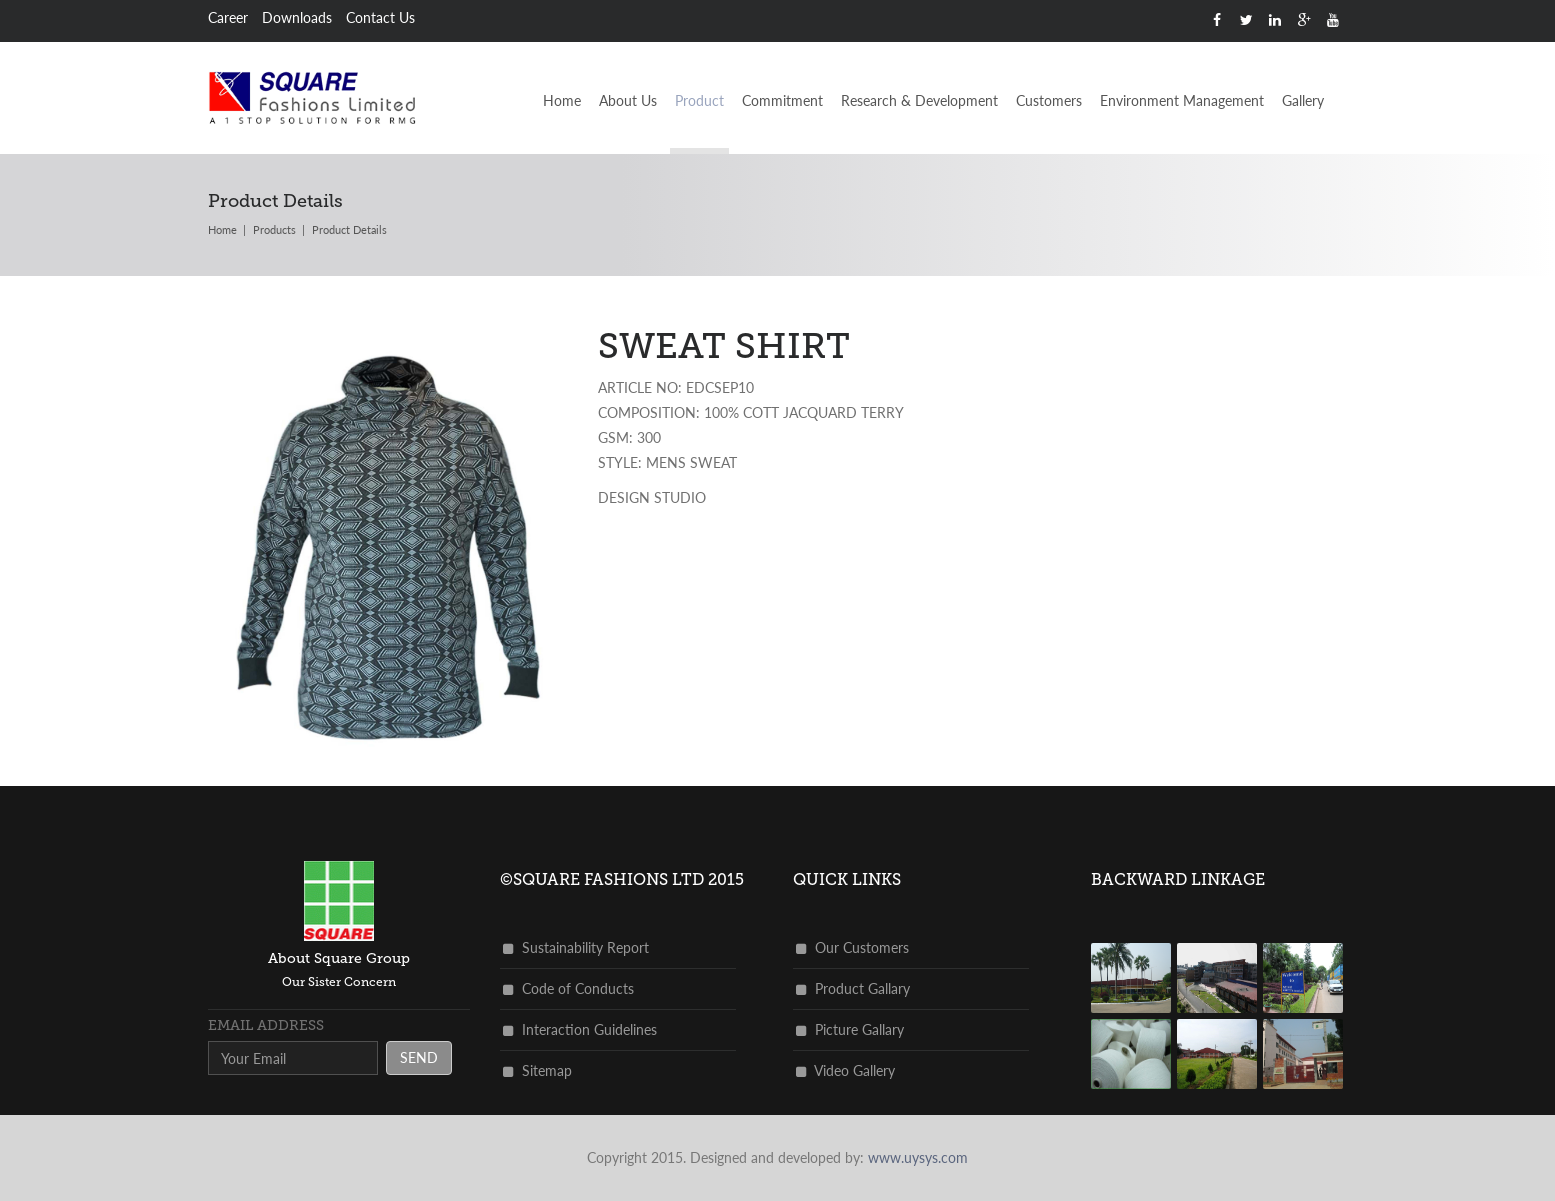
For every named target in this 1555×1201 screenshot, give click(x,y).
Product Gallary (853, 988)
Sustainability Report (576, 947)
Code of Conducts (568, 988)
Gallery (1303, 100)
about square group (339, 958)
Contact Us (380, 17)
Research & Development (919, 100)
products (274, 229)
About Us (628, 100)
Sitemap (537, 1070)
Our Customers (852, 947)
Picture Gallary (850, 1029)
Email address (266, 1025)
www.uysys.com (918, 1157)
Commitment (782, 100)
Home (562, 100)
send (419, 1057)
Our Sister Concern (339, 982)
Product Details (349, 229)
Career (228, 17)
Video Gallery (845, 1070)
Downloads (297, 17)
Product (699, 100)
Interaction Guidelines (580, 1029)
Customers (1049, 100)
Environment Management (1182, 100)
